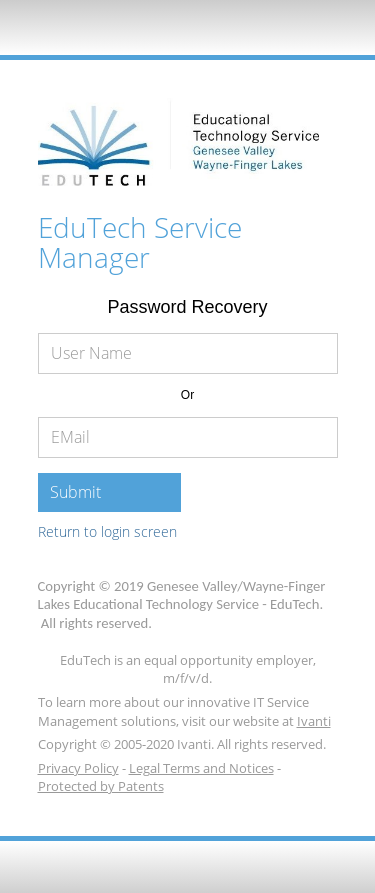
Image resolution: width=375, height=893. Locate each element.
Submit (75, 492)
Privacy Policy (78, 768)
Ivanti (314, 721)
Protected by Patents (101, 786)
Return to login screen (107, 531)
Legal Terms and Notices (201, 768)
